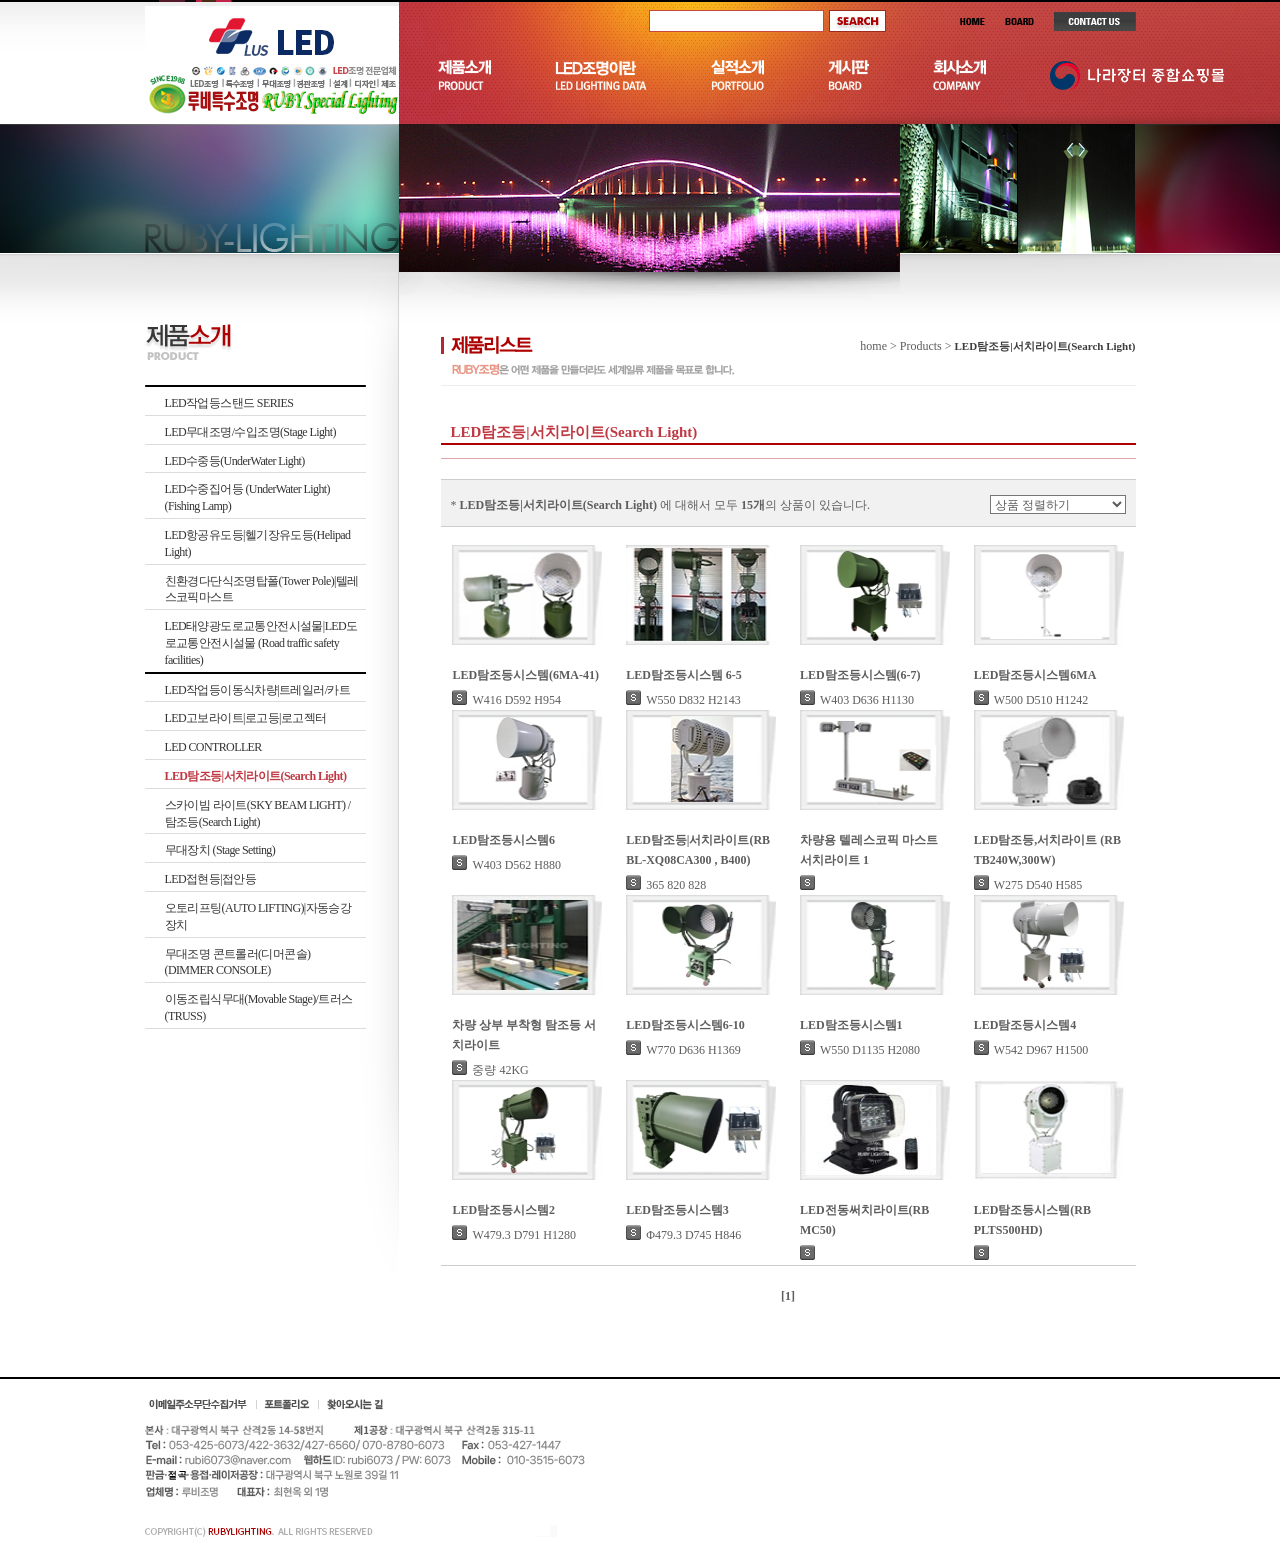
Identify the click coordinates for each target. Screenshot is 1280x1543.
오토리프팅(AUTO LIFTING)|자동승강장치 (258, 916)
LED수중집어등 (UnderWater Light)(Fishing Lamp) (247, 497)
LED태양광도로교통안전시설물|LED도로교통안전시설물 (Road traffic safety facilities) (261, 643)
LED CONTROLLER (213, 747)
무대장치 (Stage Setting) (220, 850)
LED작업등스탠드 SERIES (229, 403)
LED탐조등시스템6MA (1035, 675)
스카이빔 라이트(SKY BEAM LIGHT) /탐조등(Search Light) (258, 813)
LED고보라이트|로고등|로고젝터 (246, 718)
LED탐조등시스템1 (851, 1025)
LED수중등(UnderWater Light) (235, 461)
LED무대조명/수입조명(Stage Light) (250, 432)
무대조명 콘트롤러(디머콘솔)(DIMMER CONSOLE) (238, 962)
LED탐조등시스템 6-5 (684, 675)
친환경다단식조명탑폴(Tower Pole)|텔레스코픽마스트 (262, 589)
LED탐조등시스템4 (1025, 1025)
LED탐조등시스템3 (677, 1210)
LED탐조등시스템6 (503, 840)
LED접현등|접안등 (211, 879)
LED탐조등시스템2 (503, 1210)
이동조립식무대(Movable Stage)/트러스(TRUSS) (259, 1007)
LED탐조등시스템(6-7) (860, 675)
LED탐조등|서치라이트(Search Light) (256, 776)
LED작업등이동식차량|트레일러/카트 (258, 690)
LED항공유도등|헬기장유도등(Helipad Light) (258, 543)
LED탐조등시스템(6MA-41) (525, 675)
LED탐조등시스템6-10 (685, 1025)
